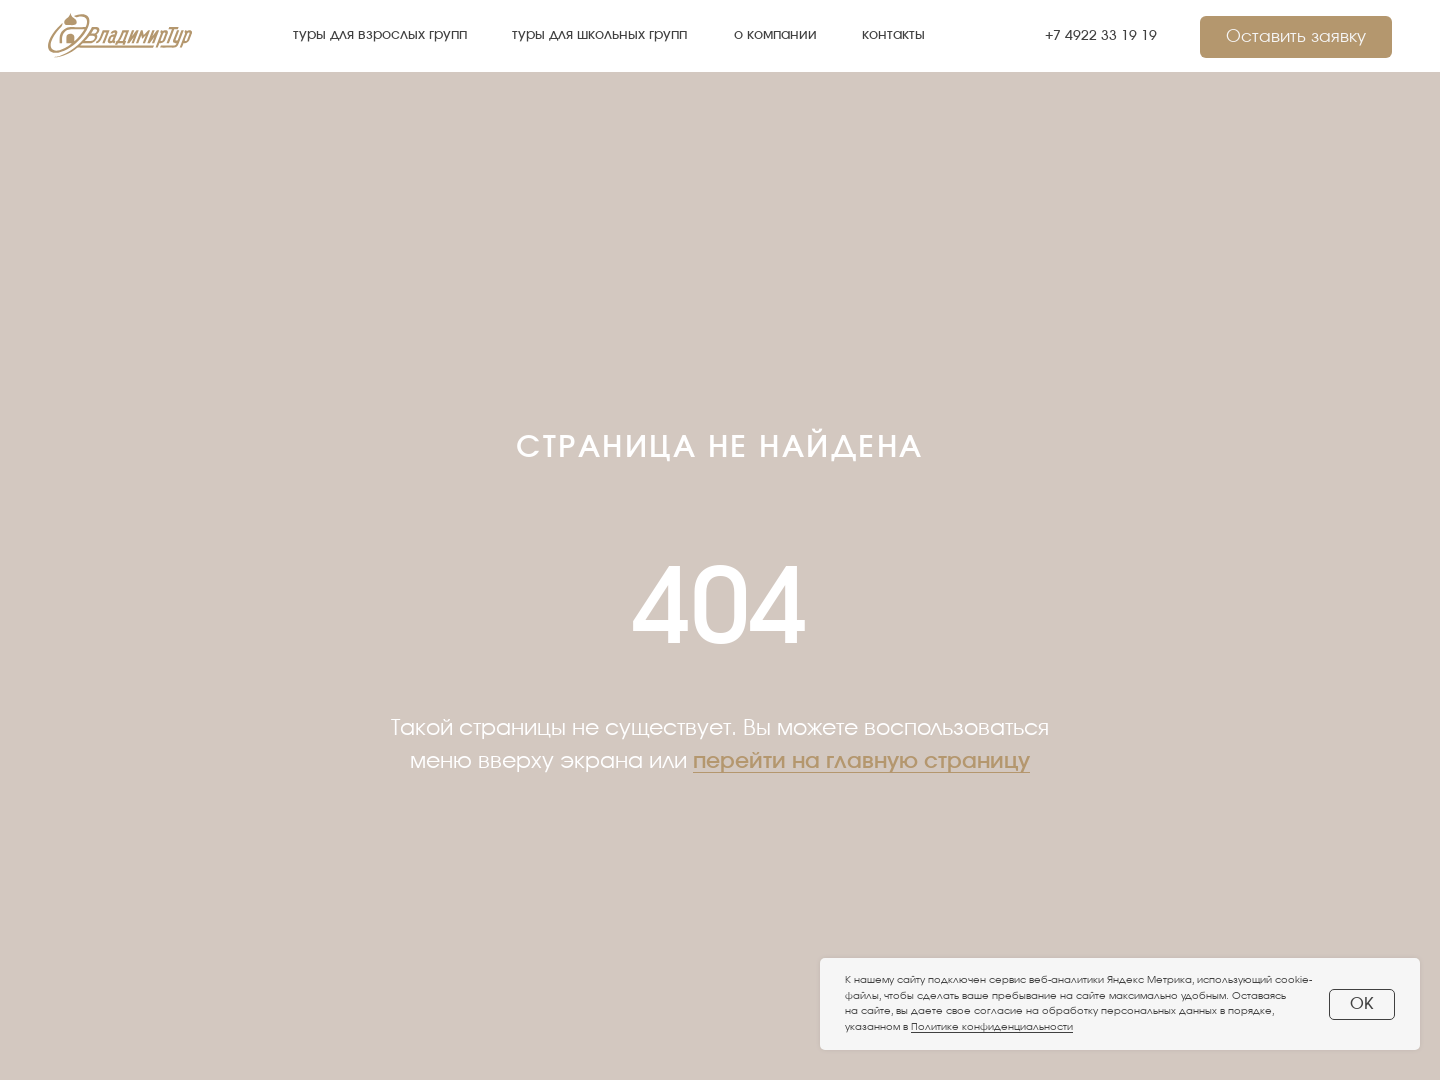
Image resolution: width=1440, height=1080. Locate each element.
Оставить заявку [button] (1296, 37)
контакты (893, 34)
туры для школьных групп (599, 34)
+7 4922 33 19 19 (1101, 35)
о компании (775, 34)
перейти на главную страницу (861, 761)
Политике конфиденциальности (992, 1027)
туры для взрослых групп (380, 34)
